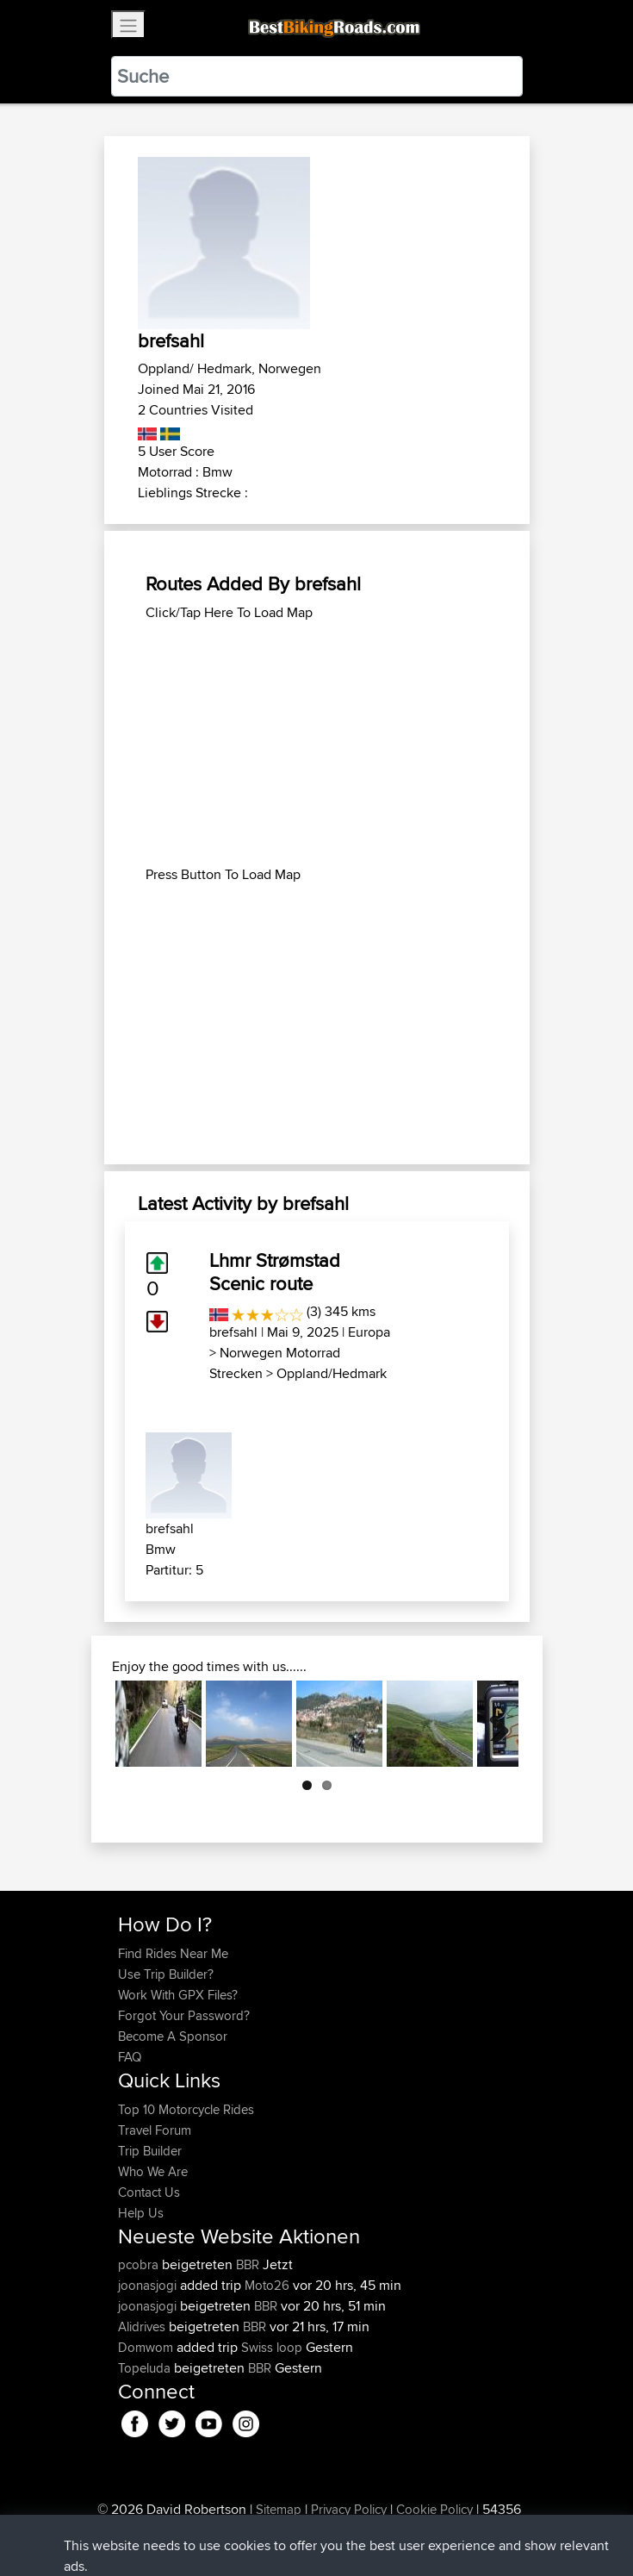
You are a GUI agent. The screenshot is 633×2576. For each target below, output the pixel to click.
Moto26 (267, 2285)
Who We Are (153, 2171)
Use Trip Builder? (166, 1974)
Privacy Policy (349, 2509)
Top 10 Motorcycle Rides (186, 2109)
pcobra (140, 2264)
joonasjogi (149, 2285)
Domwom (147, 2347)
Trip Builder (150, 2151)
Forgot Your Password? (184, 2015)
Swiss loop (271, 2347)
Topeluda (146, 2368)
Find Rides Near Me (173, 1953)
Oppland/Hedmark (331, 1373)
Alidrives (143, 2326)
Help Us (141, 2213)
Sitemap (278, 2509)
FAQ (129, 2057)
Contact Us (149, 2192)
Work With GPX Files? (178, 1995)
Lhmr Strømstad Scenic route (274, 1271)
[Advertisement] (317, 743)
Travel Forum (154, 2130)
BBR (247, 2264)
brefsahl (233, 1332)
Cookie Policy (434, 2509)
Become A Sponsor (172, 2036)
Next (492, 1723)
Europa (369, 1332)
